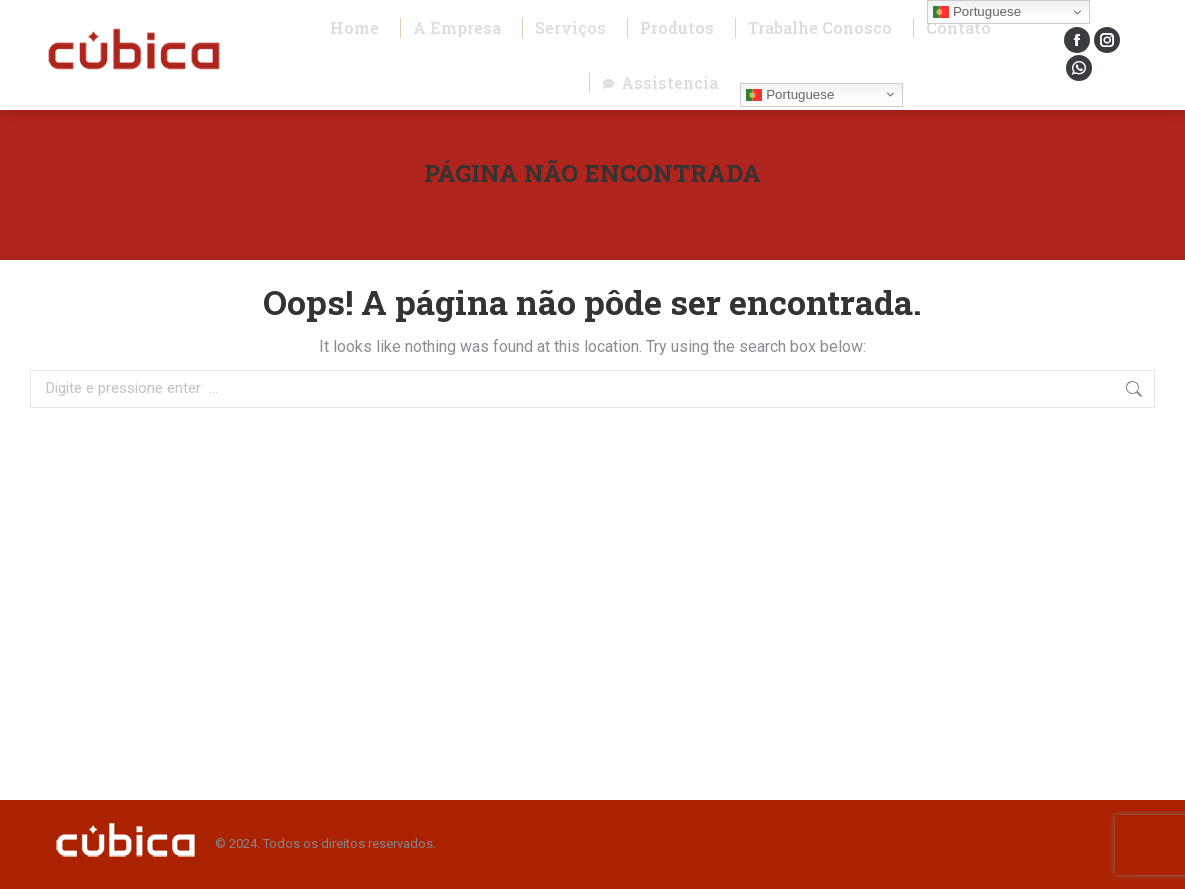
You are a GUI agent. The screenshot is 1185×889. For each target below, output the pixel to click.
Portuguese (790, 94)
